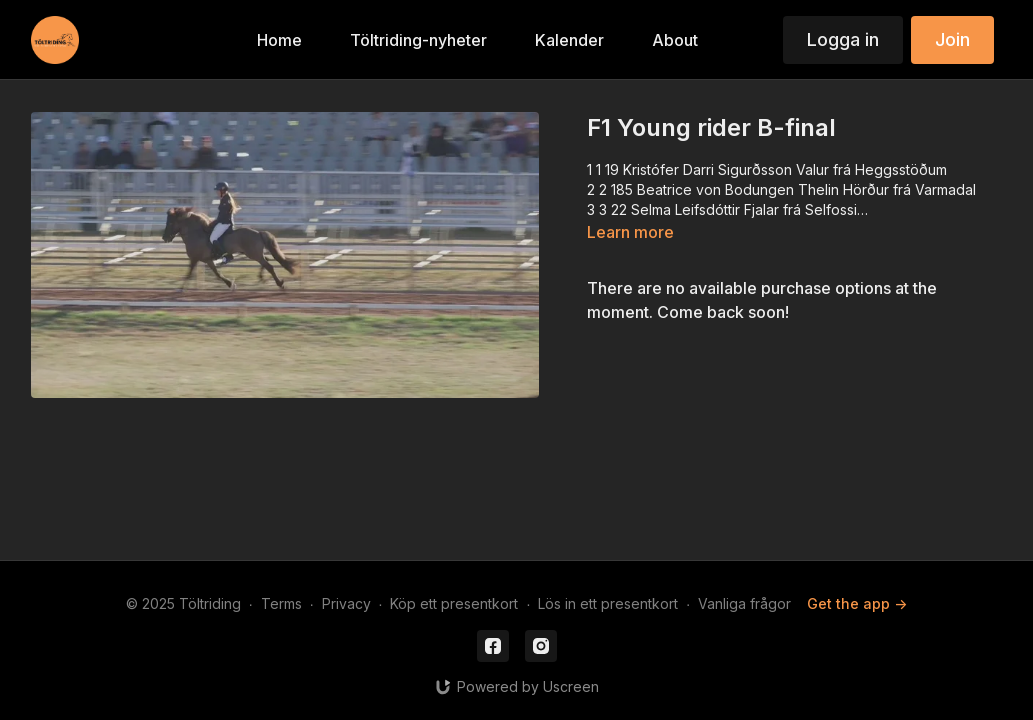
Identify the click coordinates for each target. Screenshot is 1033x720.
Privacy (346, 603)
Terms (281, 603)
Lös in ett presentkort (608, 603)
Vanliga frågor (744, 603)
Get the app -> (857, 603)
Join (952, 39)
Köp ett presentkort (454, 603)
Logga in (843, 39)
